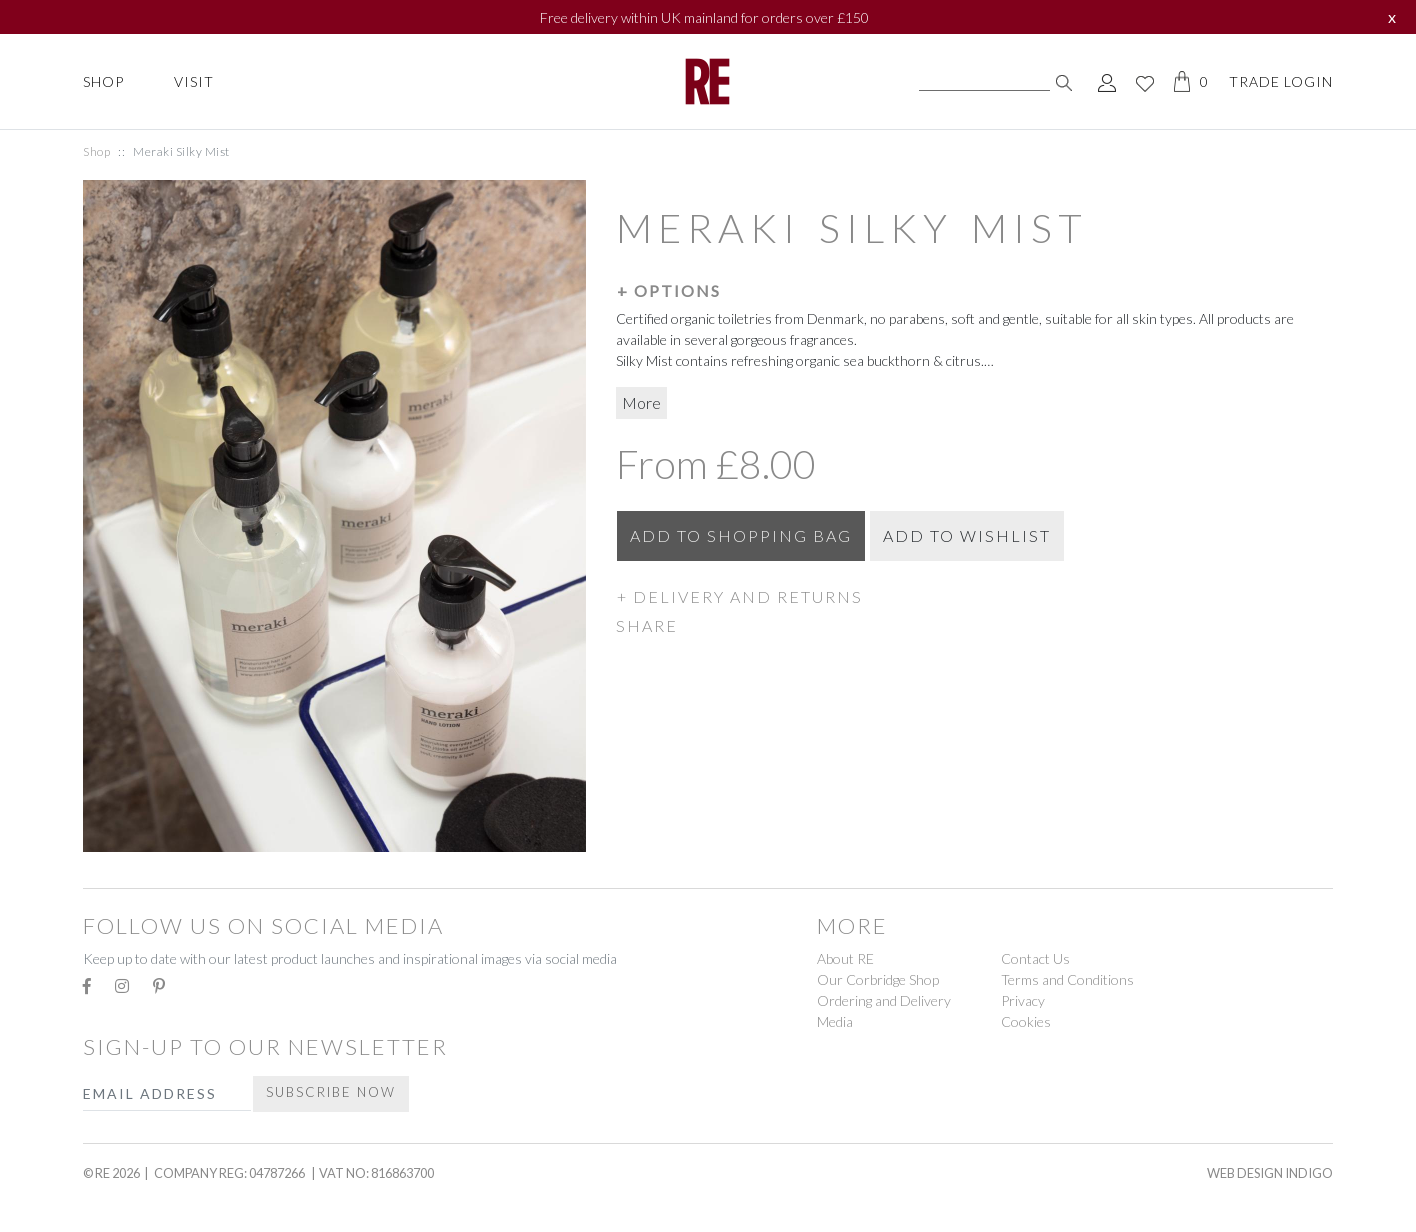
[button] (974, 290)
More (641, 402)
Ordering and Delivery (884, 1000)
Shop (103, 81)
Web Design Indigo (1270, 1173)
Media (835, 1021)
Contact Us (1035, 958)
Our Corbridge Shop (878, 979)
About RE (845, 958)
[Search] (984, 82)
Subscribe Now (331, 1092)
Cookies (1026, 1021)
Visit (194, 81)
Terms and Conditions (1067, 979)
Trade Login (1281, 81)
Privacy (1023, 1000)
